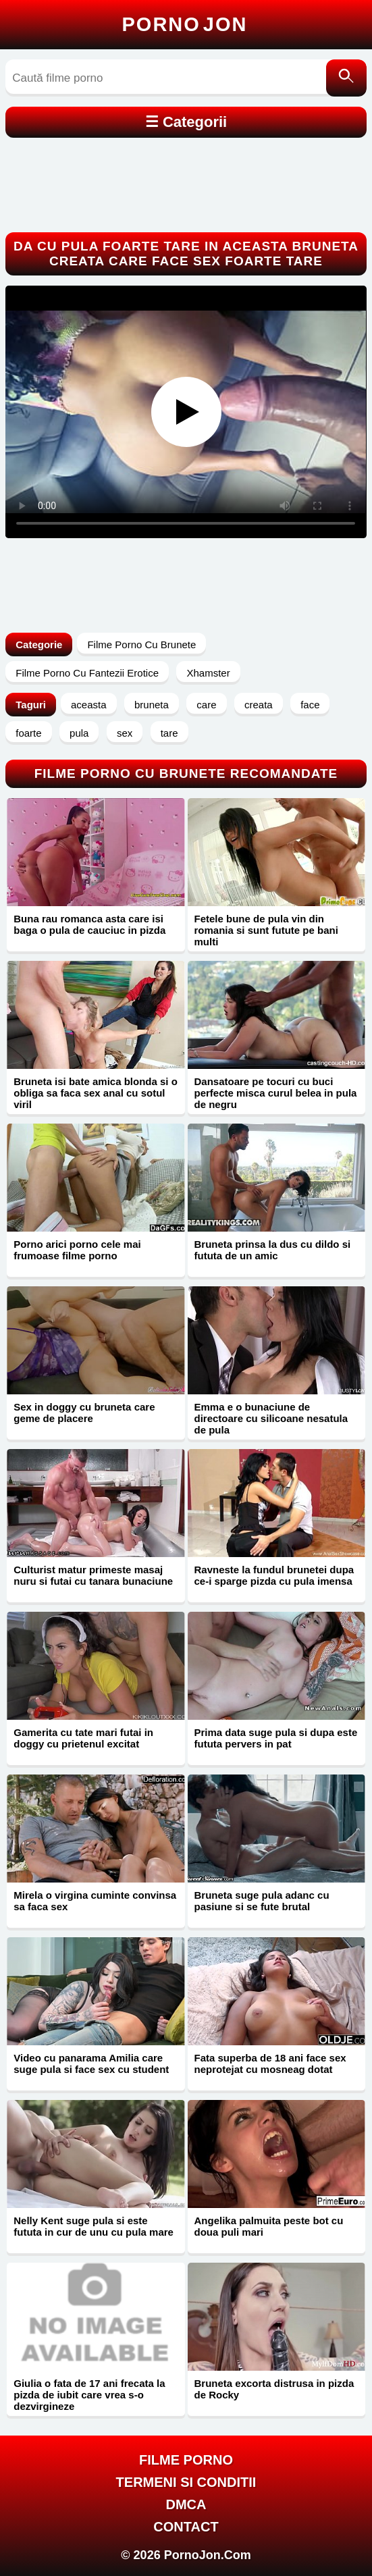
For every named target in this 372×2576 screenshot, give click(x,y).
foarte (28, 733)
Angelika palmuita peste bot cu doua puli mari (269, 2226)
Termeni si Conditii (186, 2482)
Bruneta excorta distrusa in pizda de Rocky (274, 2388)
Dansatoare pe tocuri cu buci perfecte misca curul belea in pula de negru (275, 1093)
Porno (185, 24)
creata (258, 704)
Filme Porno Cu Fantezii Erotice (87, 673)
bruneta (151, 704)
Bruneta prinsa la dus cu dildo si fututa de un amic (272, 1249)
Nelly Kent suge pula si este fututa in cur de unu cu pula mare (94, 2226)
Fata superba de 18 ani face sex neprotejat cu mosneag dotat (270, 2063)
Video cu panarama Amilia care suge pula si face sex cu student (91, 2063)
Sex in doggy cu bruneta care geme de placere (84, 1412)
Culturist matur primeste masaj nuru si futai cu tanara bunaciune (93, 1575)
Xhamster (208, 673)
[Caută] (346, 78)
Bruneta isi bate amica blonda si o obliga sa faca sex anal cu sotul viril (96, 1093)
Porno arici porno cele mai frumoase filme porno (77, 1249)
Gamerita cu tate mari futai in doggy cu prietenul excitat (83, 1738)
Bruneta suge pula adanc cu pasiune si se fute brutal (261, 1900)
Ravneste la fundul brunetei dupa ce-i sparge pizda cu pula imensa (274, 1575)
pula (79, 733)
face (309, 704)
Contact (185, 2526)
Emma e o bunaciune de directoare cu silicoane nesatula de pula (271, 1418)
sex (124, 733)
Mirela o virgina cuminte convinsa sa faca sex (95, 1900)
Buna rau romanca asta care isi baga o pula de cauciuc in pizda (89, 924)
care (206, 704)
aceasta (89, 704)
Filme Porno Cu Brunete (141, 644)
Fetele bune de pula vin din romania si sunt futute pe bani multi (266, 930)
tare (169, 733)
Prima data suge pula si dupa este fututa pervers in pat (276, 1738)
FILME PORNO (186, 2459)
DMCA (186, 2504)
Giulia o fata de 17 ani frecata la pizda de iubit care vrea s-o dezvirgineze (89, 2394)
